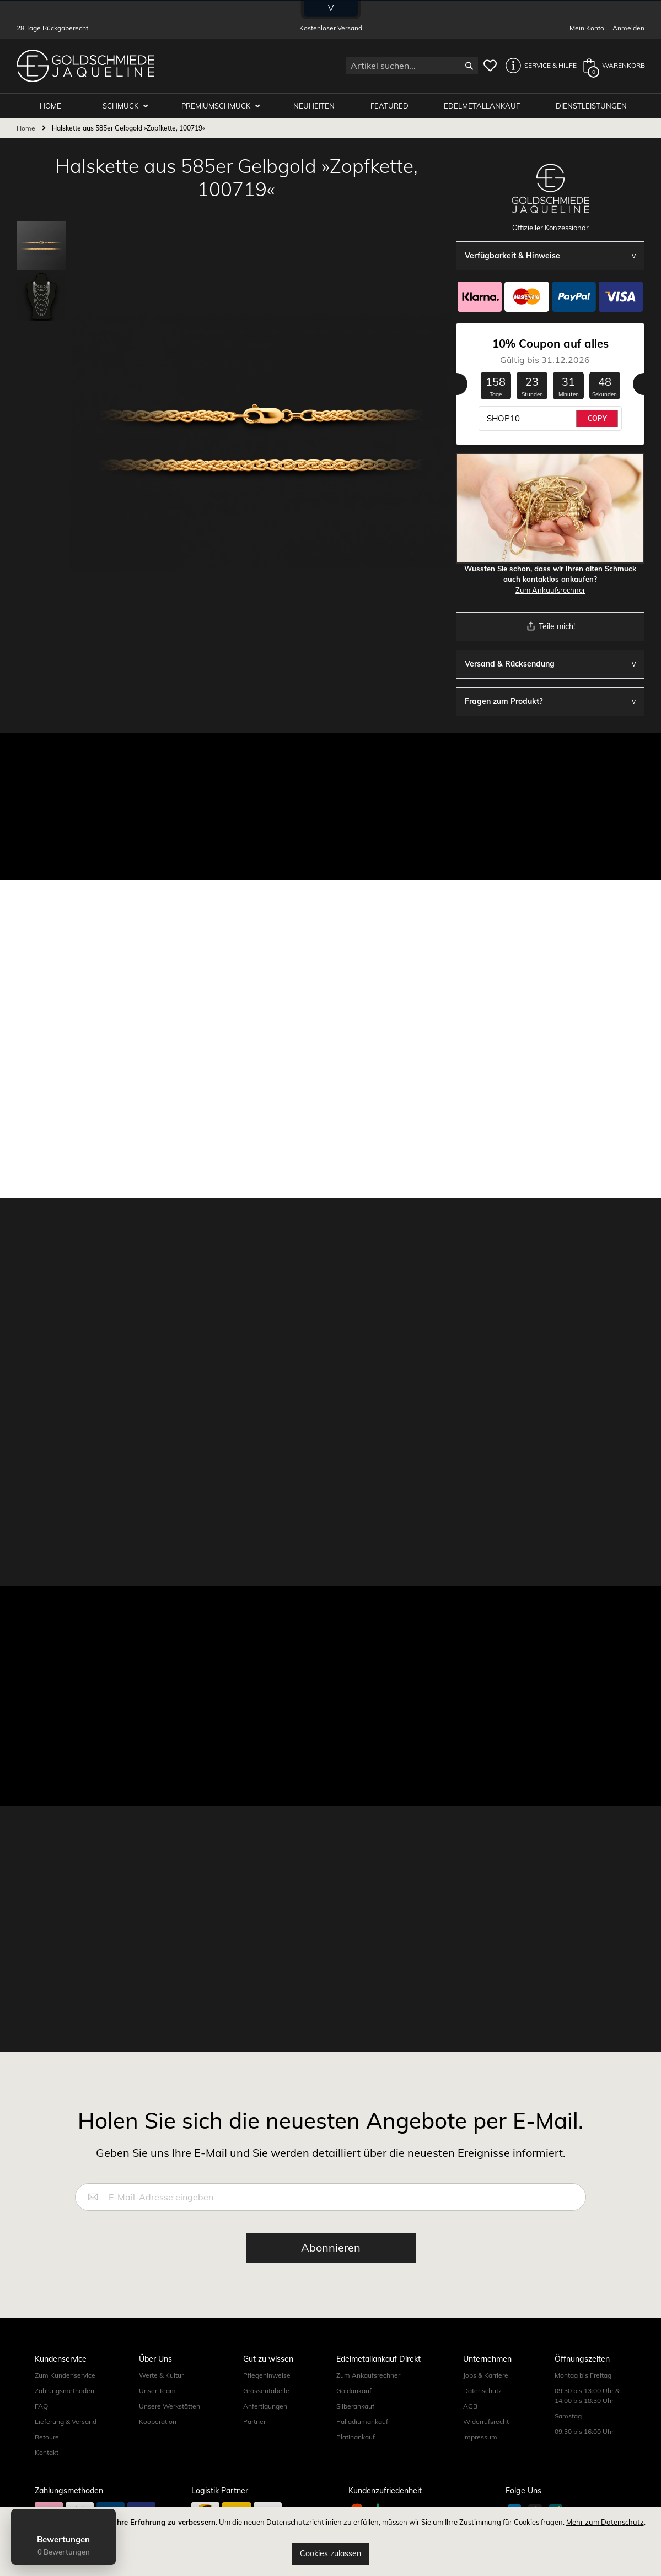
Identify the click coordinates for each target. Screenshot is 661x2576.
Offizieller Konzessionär (550, 227)
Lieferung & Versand (65, 2421)
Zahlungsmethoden (64, 2390)
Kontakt (46, 2452)
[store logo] (85, 66)
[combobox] (412, 65)
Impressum (480, 2437)
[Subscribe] (331, 2248)
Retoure (47, 2437)
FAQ (41, 2406)
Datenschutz (482, 2390)
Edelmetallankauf (482, 105)
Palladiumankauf (362, 2421)
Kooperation (157, 2421)
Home (26, 128)
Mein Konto (586, 28)
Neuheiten (314, 105)
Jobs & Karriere (485, 2375)
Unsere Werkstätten (169, 2406)
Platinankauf (355, 2437)
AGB (470, 2406)
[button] (538, 65)
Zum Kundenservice (65, 2375)
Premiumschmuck (216, 105)
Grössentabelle (266, 2390)
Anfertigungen (265, 2406)
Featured (389, 105)
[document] (330, 2541)
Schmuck (121, 105)
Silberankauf (355, 2406)
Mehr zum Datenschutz (605, 2522)
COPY (597, 418)
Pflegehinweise (267, 2375)
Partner (254, 2421)
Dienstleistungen (591, 105)
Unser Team (157, 2390)
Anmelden (628, 28)
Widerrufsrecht (486, 2421)
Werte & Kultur (161, 2375)
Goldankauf (354, 2390)
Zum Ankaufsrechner (550, 590)
